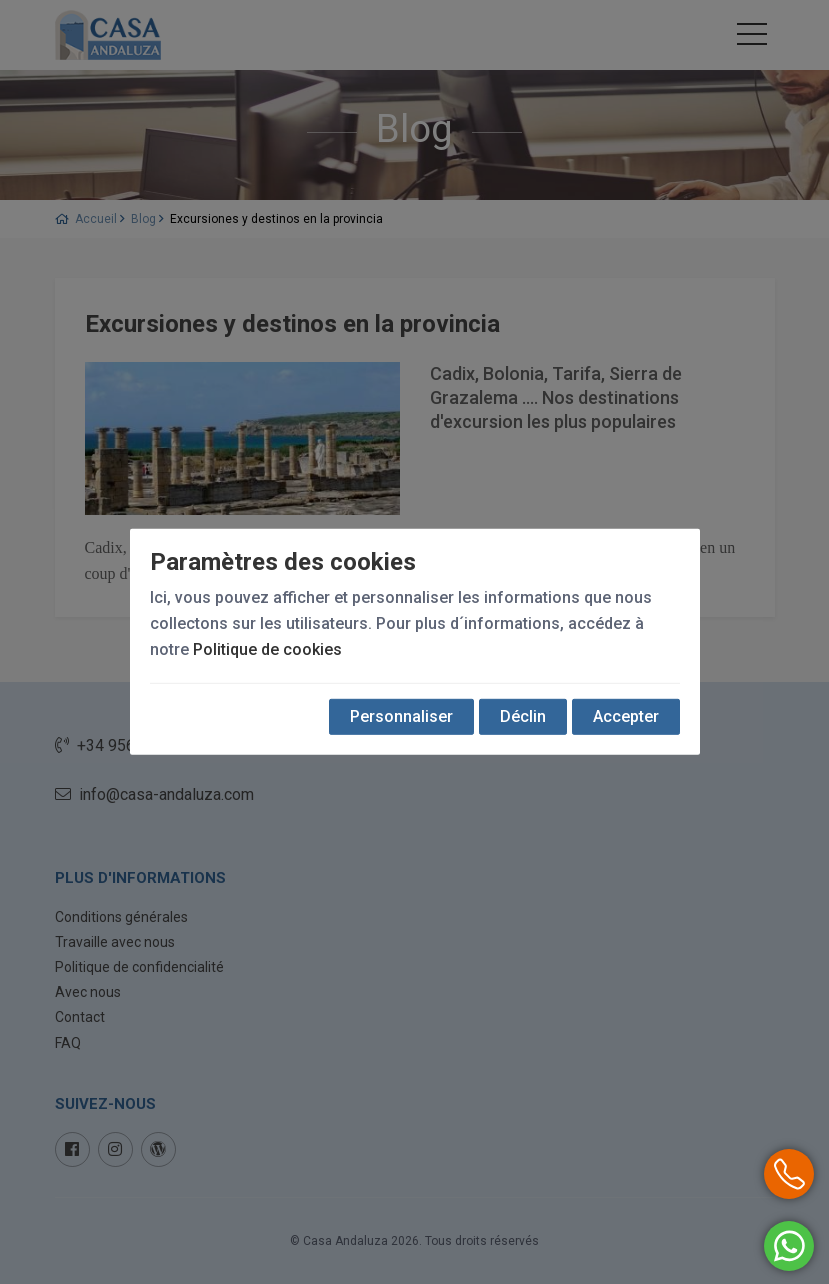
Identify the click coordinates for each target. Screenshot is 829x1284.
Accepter (626, 716)
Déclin (523, 716)
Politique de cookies (267, 649)
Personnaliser (401, 716)
